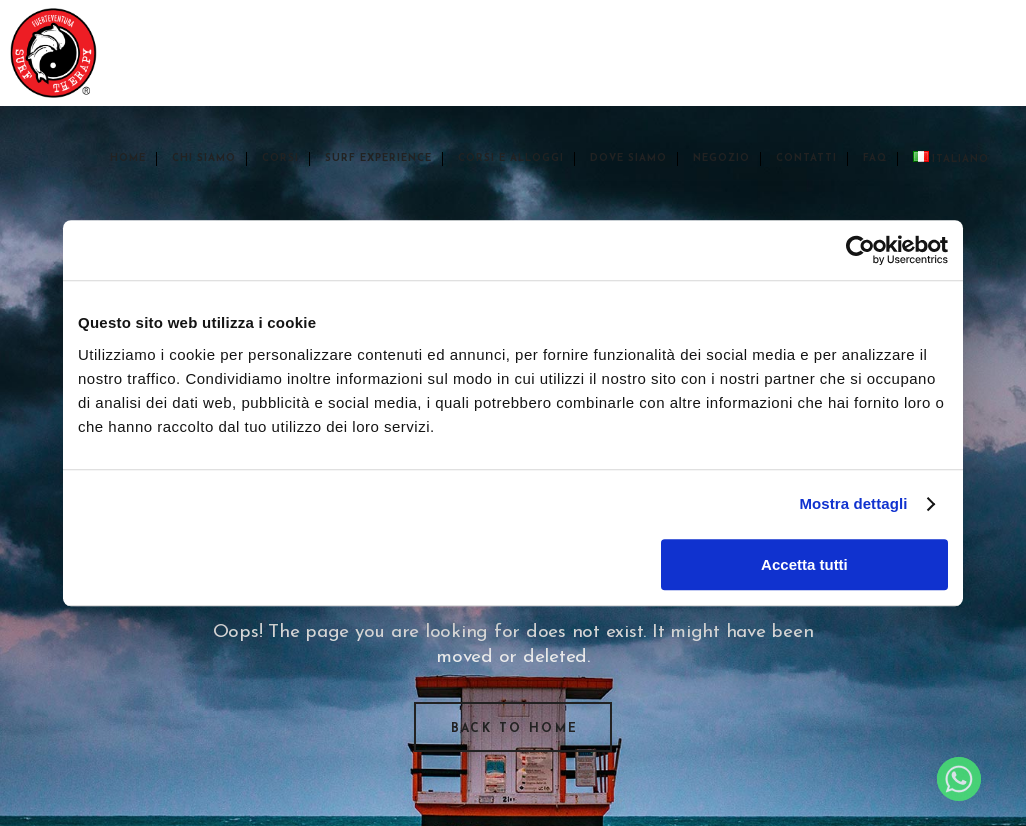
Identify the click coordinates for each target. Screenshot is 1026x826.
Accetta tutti (804, 564)
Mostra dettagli (853, 503)
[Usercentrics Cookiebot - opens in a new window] (860, 250)
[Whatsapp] (959, 779)
